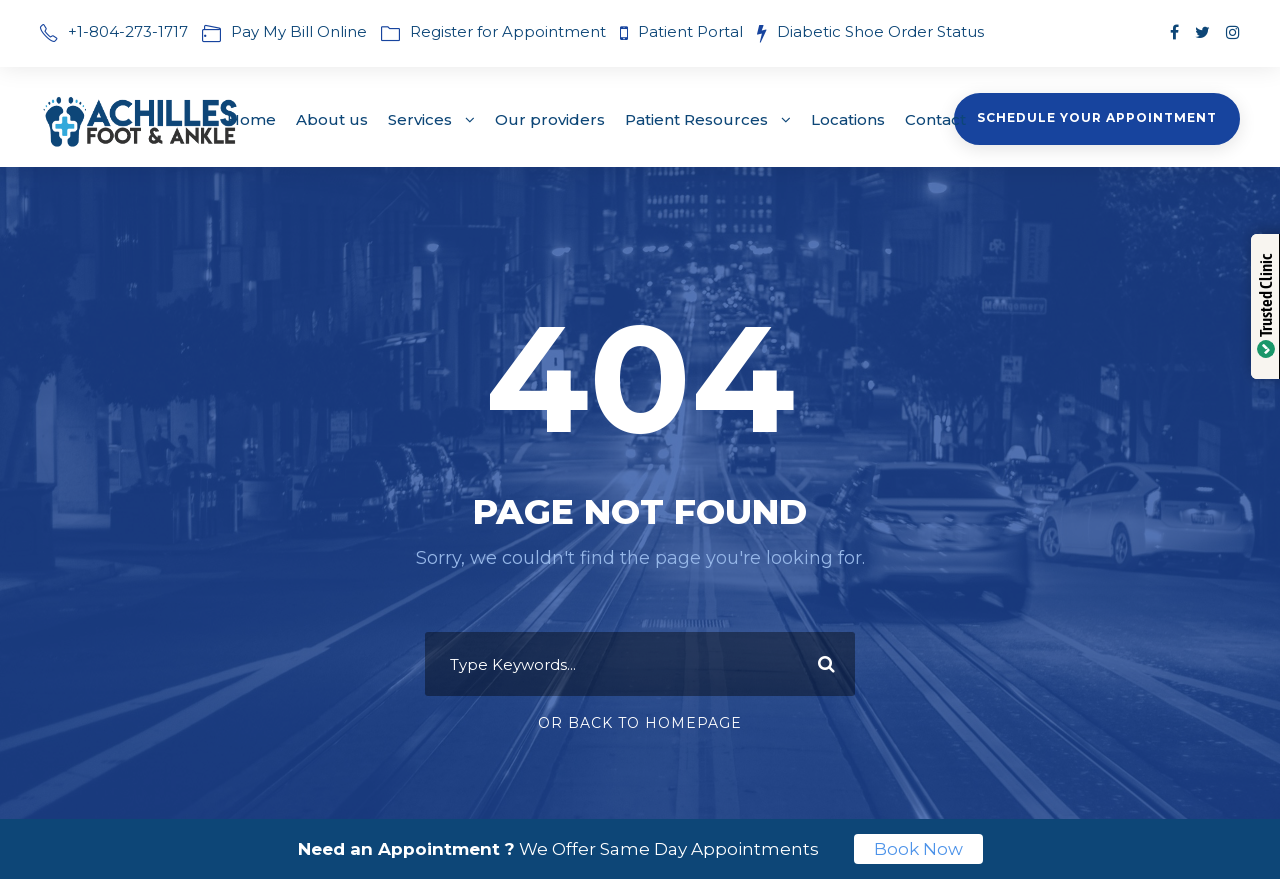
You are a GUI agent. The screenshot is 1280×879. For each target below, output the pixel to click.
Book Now (918, 849)
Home (251, 119)
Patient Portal (692, 31)
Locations (848, 119)
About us (332, 119)
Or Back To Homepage (640, 723)
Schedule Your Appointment (1097, 117)
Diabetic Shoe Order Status (880, 31)
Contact (935, 119)
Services (420, 119)
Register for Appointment (508, 31)
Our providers (550, 119)
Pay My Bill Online (299, 31)
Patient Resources (696, 119)
